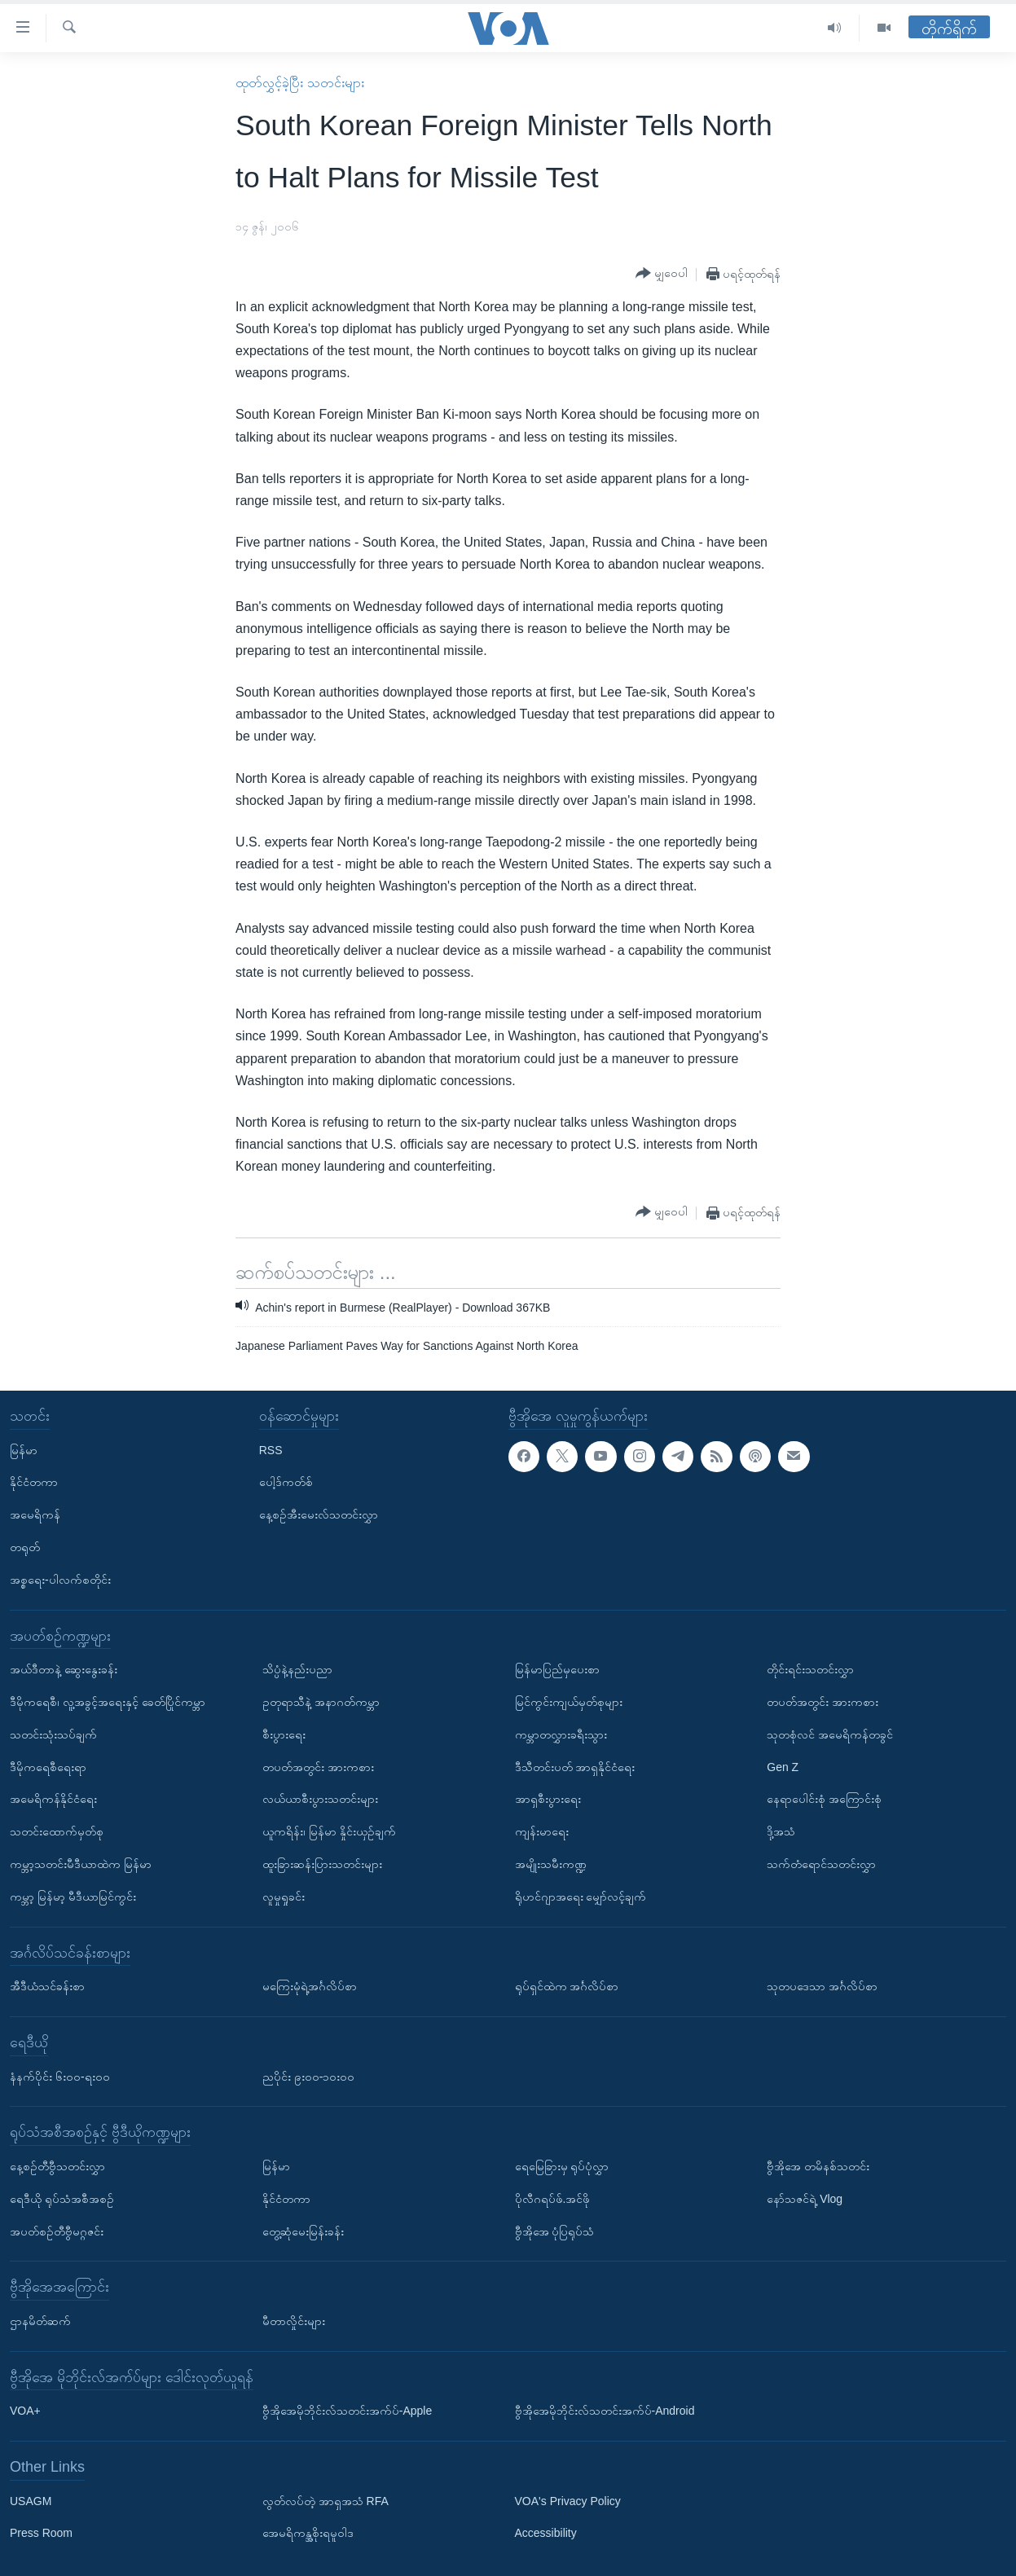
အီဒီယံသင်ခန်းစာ (47, 1986)
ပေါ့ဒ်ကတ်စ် (286, 1481)
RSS (271, 1449)
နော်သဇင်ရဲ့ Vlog (804, 2198)
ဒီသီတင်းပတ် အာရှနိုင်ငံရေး (575, 1766)
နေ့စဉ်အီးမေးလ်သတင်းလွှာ (318, 1514)
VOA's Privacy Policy (568, 2501)
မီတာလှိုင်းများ (293, 2321)
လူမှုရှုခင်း (283, 1896)
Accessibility (546, 2532)
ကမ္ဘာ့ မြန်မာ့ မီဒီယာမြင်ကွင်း (73, 1896)
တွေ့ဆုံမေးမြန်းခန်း (303, 2230)
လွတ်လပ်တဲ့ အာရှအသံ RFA (325, 2501)
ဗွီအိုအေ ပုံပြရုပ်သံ (555, 2230)
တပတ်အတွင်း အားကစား (318, 1766)
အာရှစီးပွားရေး (548, 1798)
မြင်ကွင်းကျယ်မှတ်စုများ (568, 1701)
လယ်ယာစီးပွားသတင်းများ (320, 1798)
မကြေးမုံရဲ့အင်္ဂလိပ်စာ (309, 1986)
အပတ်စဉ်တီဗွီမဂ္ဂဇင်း (56, 2230)
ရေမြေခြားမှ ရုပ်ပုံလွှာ (562, 2166)
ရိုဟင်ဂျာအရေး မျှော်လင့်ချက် (581, 1896)
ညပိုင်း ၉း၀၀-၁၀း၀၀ (308, 2075)
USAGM (30, 2501)
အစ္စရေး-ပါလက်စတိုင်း (60, 1579)
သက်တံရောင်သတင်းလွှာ (821, 1863)
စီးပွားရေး (284, 1734)
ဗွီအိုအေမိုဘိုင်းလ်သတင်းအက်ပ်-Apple (347, 2410)
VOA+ (25, 2410)
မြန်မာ (23, 1449)
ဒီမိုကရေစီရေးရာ (48, 1766)
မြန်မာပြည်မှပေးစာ (557, 1669)
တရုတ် (25, 1547)
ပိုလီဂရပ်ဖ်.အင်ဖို (553, 2198)
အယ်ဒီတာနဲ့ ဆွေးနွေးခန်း (63, 1669)
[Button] (662, 274)
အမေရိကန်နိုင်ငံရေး (53, 1798)
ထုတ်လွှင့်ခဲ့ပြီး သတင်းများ (299, 83)
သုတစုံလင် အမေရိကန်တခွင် (830, 1734)
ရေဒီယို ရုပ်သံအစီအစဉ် (62, 2198)
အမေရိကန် (35, 1514)
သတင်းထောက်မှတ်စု (56, 1831)
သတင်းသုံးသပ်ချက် (53, 1734)
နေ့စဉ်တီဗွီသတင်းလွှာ (57, 2166)
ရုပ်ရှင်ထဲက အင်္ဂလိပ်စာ (567, 1986)
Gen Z (782, 1766)
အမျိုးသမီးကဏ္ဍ (551, 1863)
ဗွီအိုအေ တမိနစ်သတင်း (818, 2166)
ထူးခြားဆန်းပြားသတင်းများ (322, 1863)
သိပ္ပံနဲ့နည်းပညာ (297, 1669)
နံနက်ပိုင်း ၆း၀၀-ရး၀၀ (60, 2075)
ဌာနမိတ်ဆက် (40, 2321)
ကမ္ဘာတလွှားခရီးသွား (561, 1734)
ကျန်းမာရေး (542, 1831)
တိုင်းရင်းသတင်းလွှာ (810, 1669)
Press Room (41, 2532)
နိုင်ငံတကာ (34, 1481)
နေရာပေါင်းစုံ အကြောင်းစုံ (824, 1798)
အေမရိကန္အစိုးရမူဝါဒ (308, 2532)
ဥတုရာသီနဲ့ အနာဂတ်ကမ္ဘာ (321, 1701)
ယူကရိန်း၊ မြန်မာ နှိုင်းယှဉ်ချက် (329, 1831)
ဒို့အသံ (781, 1831)
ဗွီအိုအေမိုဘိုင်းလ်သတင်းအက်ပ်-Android (605, 2410)
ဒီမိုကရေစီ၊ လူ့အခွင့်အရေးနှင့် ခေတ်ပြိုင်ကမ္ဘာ (107, 1701)
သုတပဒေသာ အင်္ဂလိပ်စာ (822, 1986)
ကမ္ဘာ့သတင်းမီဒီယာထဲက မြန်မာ (81, 1863)
